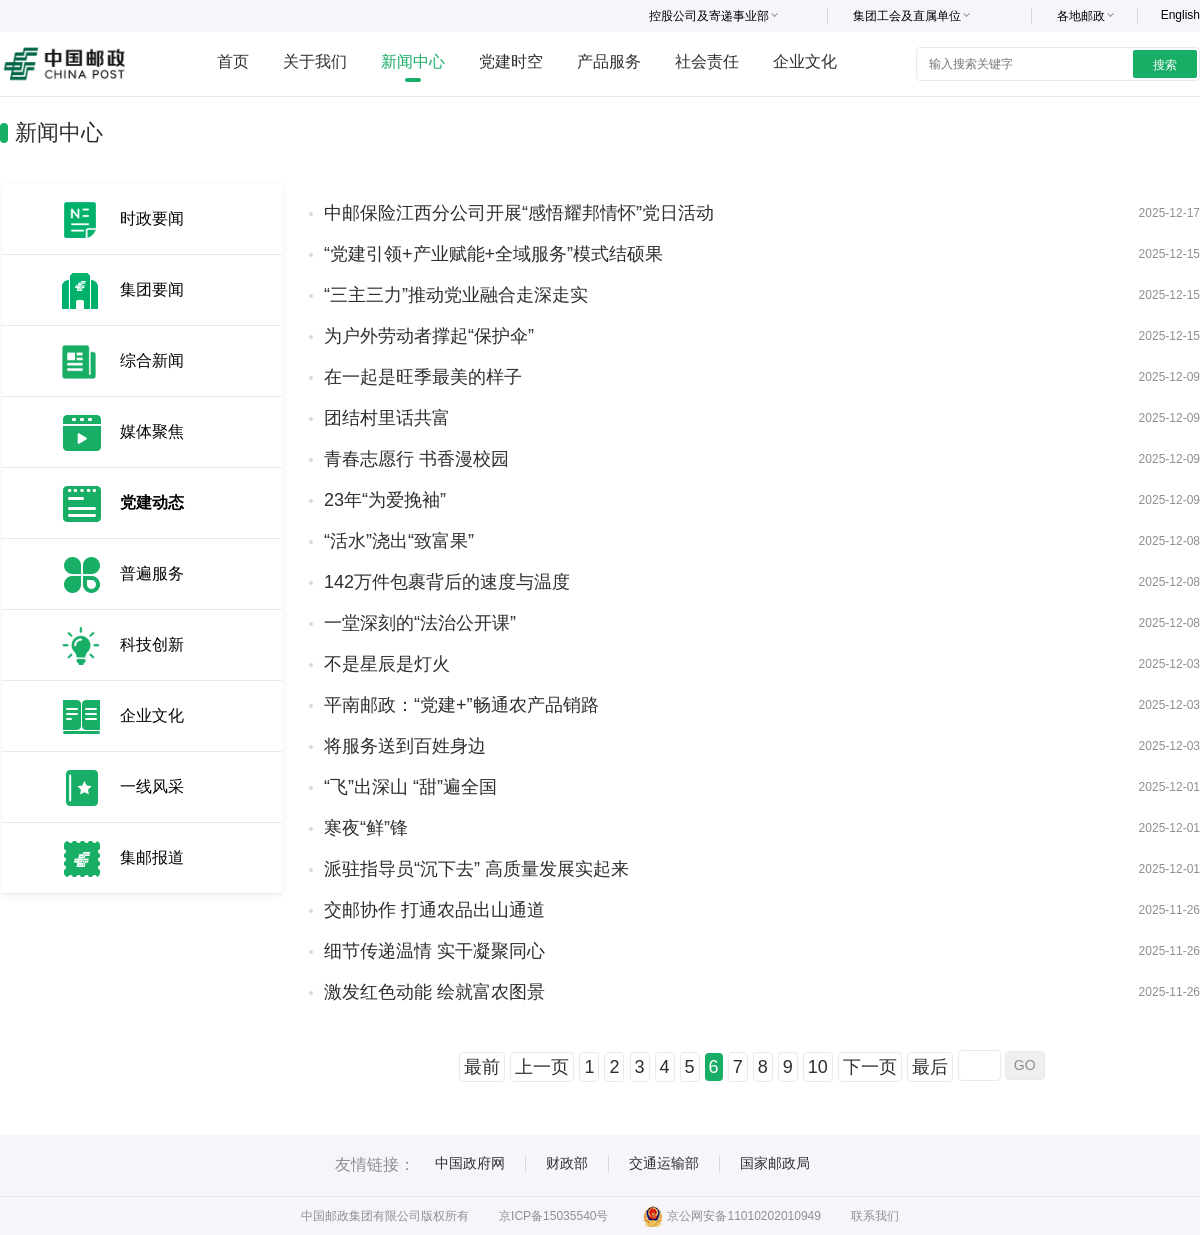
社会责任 (707, 61)
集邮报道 (152, 857)
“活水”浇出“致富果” (399, 541)
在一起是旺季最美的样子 (423, 377)
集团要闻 (152, 289)
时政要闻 (152, 218)
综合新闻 (152, 360)
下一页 (870, 1067)
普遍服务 (152, 573)
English (1180, 15)
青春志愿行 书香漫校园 (416, 459)
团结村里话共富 (387, 418)
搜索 (1165, 65)
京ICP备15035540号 (553, 1216)
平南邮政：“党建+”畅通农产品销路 (461, 705)
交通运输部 (664, 1163)
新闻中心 (413, 61)
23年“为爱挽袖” (385, 500)
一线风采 (152, 786)
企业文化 (805, 61)
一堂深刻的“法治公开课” (420, 623)
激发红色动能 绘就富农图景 (434, 992)
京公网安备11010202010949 (731, 1216)
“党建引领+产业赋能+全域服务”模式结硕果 (493, 254)
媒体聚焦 (152, 431)
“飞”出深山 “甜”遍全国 (410, 787)
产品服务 (609, 61)
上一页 (542, 1067)
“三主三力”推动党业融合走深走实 (456, 295)
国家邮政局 (775, 1163)
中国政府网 (470, 1163)
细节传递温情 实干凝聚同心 (434, 951)
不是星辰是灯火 (387, 664)
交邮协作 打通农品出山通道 (434, 910)
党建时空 (511, 61)
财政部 (567, 1163)
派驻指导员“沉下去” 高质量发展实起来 (476, 869)
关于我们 (315, 61)
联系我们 (875, 1216)
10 (818, 1067)
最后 (930, 1067)
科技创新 (152, 644)
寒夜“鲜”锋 (366, 828)
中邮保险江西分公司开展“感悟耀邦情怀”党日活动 (519, 213)
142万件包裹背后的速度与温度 (447, 582)
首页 (233, 61)
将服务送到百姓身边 (405, 746)
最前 (482, 1067)
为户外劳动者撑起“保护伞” (429, 336)
